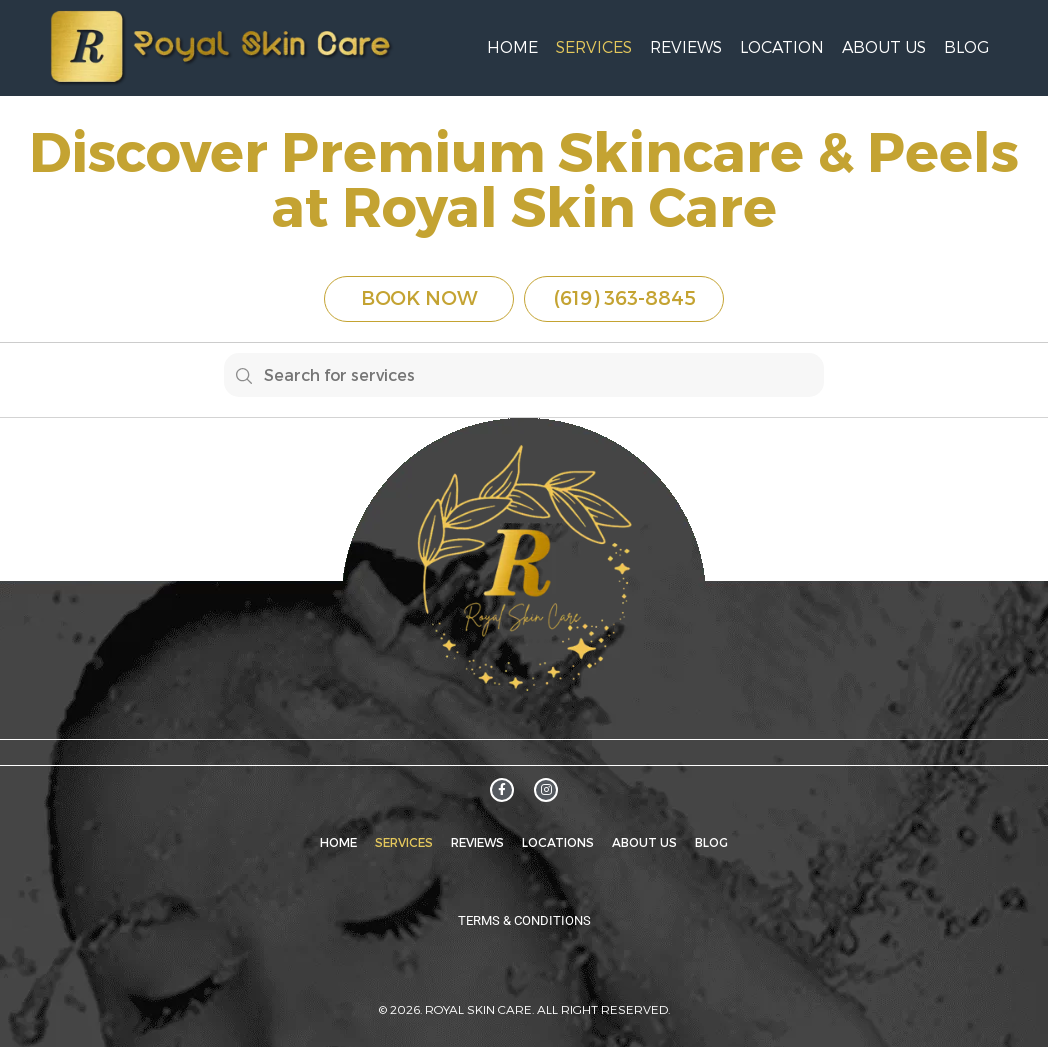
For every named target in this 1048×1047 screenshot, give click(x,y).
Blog (966, 47)
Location (782, 47)
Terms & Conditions (524, 920)
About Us (884, 47)
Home (512, 47)
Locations (558, 842)
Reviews (686, 47)
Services (594, 47)
